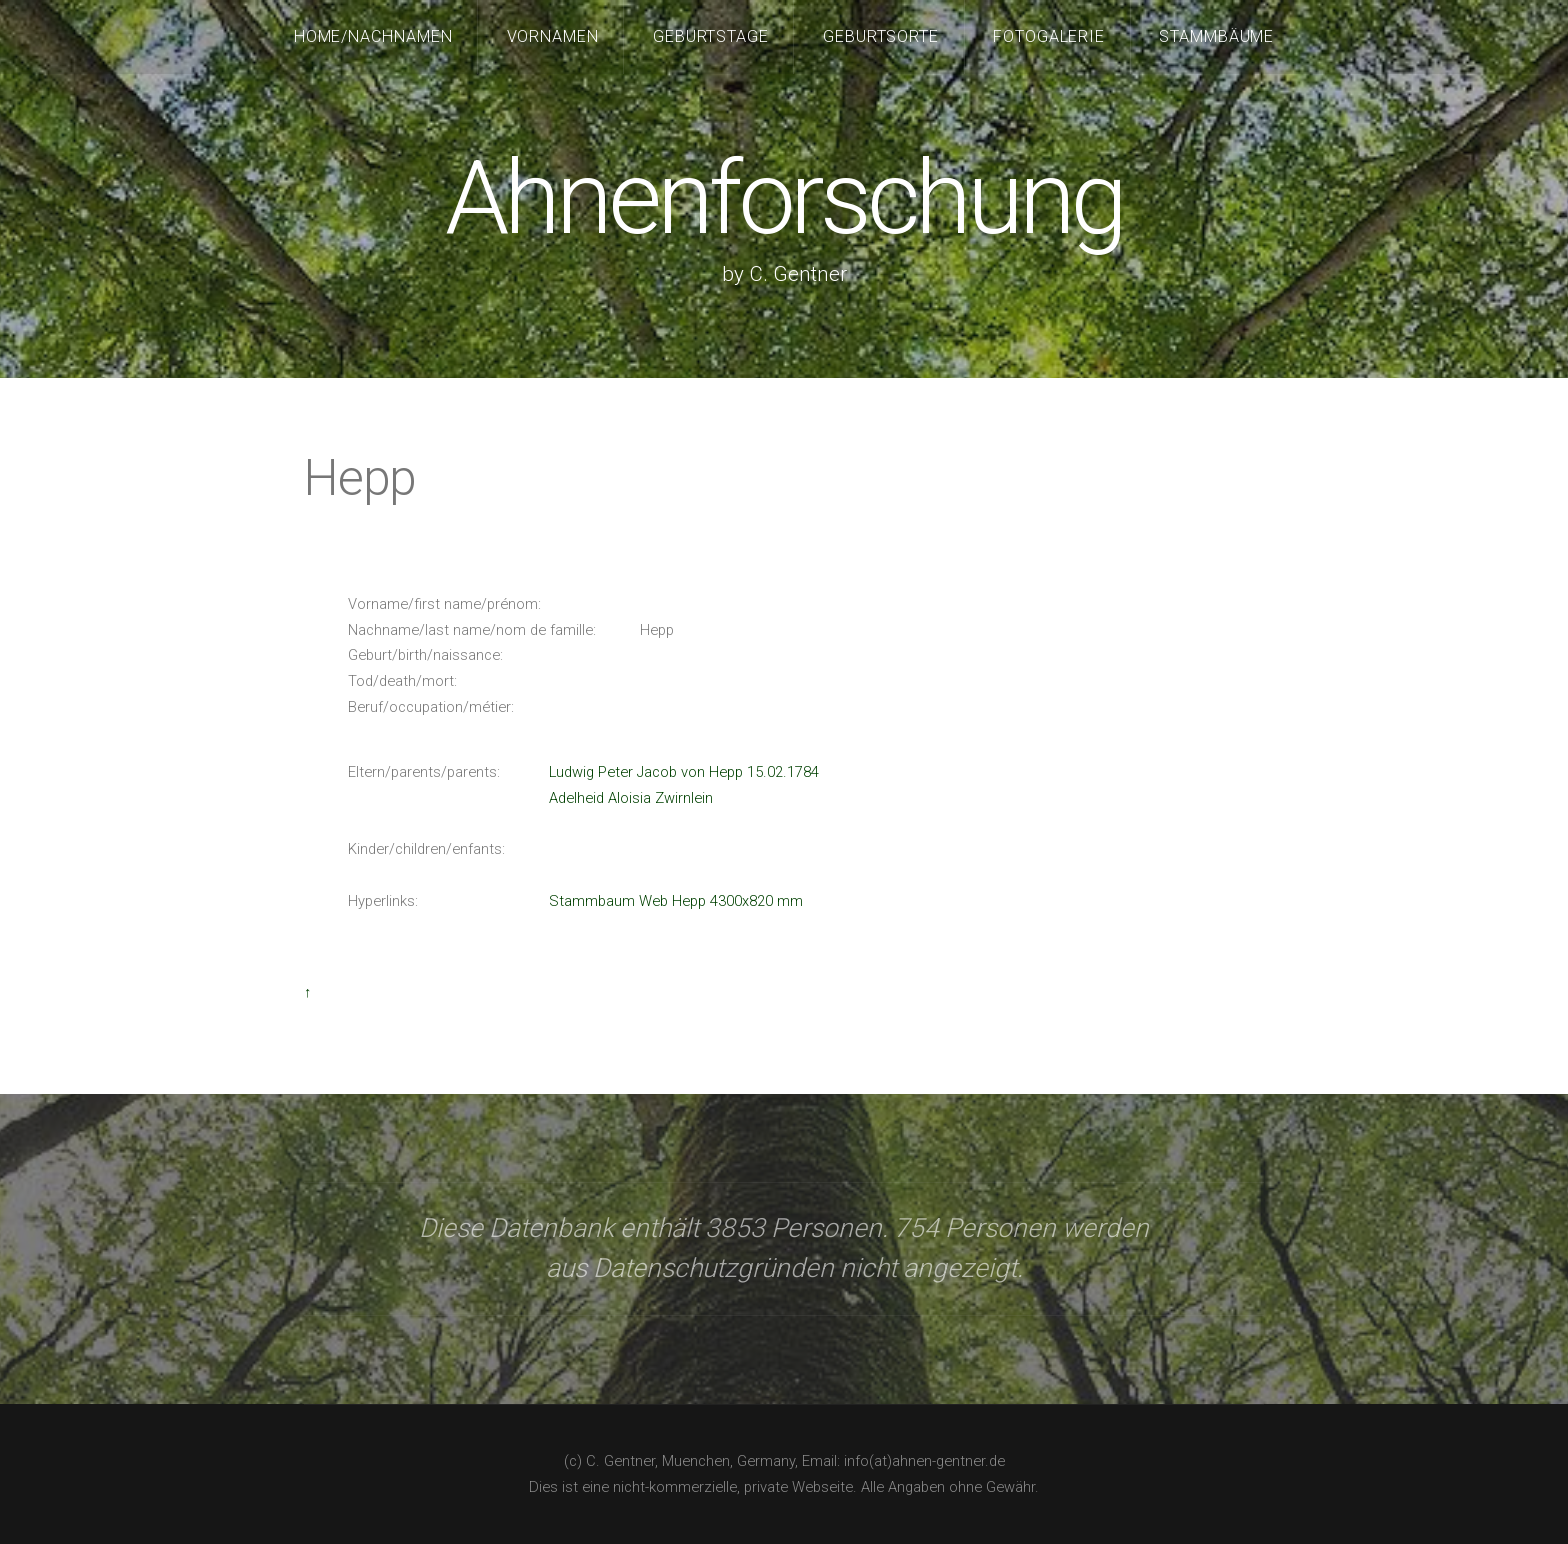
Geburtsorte (881, 36)
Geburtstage (711, 36)
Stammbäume (1217, 36)
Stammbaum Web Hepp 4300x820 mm (676, 901)
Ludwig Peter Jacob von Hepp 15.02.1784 (684, 772)
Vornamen (553, 36)
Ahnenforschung (783, 198)
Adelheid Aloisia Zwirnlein (631, 798)
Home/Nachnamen (374, 36)
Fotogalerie (1049, 36)
